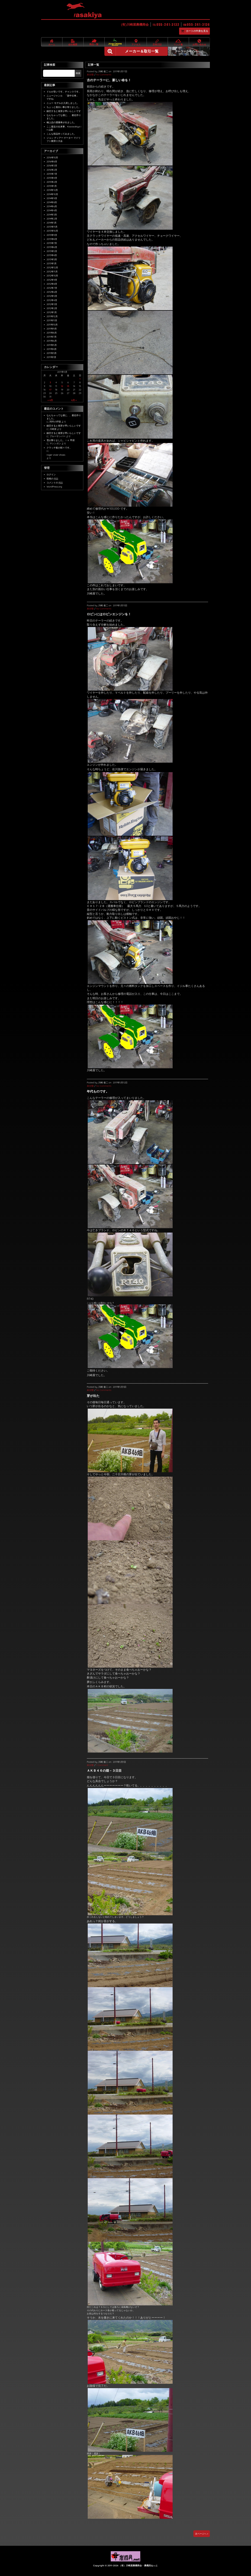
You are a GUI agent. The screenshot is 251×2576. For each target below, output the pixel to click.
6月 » (74, 400)
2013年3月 (52, 259)
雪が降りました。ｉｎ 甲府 (61, 440)
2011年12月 (52, 316)
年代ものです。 (98, 1091)
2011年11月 (52, 320)
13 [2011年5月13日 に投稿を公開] (68, 386)
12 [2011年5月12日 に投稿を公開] (62, 386)
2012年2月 (52, 308)
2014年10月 (52, 194)
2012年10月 (52, 275)
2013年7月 (52, 243)
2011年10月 (52, 324)
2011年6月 (52, 340)
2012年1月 (52, 312)
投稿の (52, 478)
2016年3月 (52, 165)
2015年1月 (52, 186)
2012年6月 (52, 291)
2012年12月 (52, 267)
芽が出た (93, 1396)
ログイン (51, 474)
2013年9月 (52, 235)
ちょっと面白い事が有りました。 (64, 107)
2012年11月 (52, 271)
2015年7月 (52, 173)
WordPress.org (54, 486)
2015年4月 (52, 177)
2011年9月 (52, 328)
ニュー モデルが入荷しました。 (63, 103)
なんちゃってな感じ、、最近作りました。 (64, 117)
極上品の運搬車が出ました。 (61, 122)
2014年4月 (52, 210)
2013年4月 (52, 255)
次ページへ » (201, 2533)
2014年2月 (52, 218)
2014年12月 (52, 190)
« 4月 (50, 400)
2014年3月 (52, 214)
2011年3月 (52, 353)
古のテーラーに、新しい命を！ (109, 80)
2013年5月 (52, 251)
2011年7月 (52, 336)
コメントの (55, 482)
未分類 (90, 74)
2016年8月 (52, 161)
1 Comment (102, 1765)
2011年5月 (52, 345)
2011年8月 (52, 332)
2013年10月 (52, 230)
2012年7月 (52, 287)
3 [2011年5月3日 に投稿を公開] (50, 382)
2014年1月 (52, 222)
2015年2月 (52, 181)
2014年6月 (52, 206)
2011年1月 (51, 357)
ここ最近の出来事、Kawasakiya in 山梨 (64, 128)
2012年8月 (52, 283)
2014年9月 (52, 198)
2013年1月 (52, 263)
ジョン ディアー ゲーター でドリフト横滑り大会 (64, 139)
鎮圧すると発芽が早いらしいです (64, 111)
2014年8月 (52, 202)
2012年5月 (52, 296)
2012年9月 (52, 279)
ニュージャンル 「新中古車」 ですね (64, 97)
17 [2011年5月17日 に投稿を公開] (50, 389)
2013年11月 (52, 226)
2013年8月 (52, 239)
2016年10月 (52, 157)
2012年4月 (52, 300)
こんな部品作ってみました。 (61, 133)
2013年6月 (52, 247)
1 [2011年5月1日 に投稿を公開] (79, 378)
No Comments (103, 74)
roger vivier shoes (56, 454)
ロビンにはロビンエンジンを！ (109, 614)
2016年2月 (52, 169)
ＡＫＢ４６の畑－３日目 (104, 1771)
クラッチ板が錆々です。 (59, 447)
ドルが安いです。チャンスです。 (64, 91)
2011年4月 (52, 349)
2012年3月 (52, 304)
